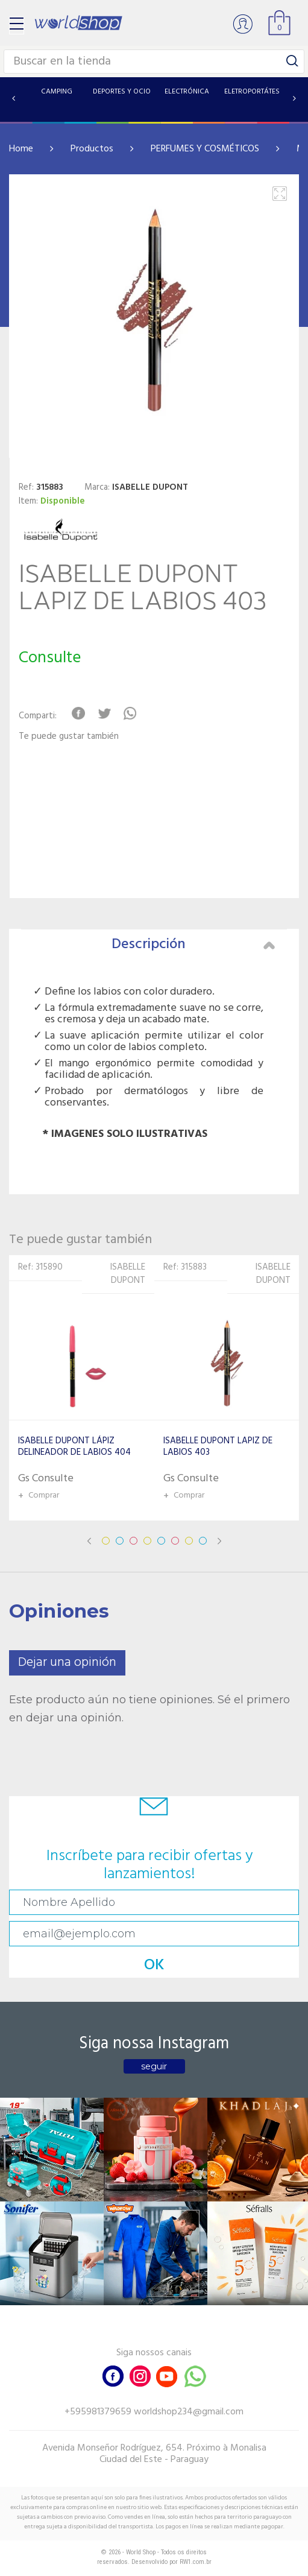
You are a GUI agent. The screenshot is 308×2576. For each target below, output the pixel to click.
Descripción (193, 944)
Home (21, 149)
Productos (92, 149)
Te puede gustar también (69, 736)
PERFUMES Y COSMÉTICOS (205, 149)
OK (154, 1965)
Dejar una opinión (67, 1662)
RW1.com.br (196, 2562)
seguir (154, 2066)
